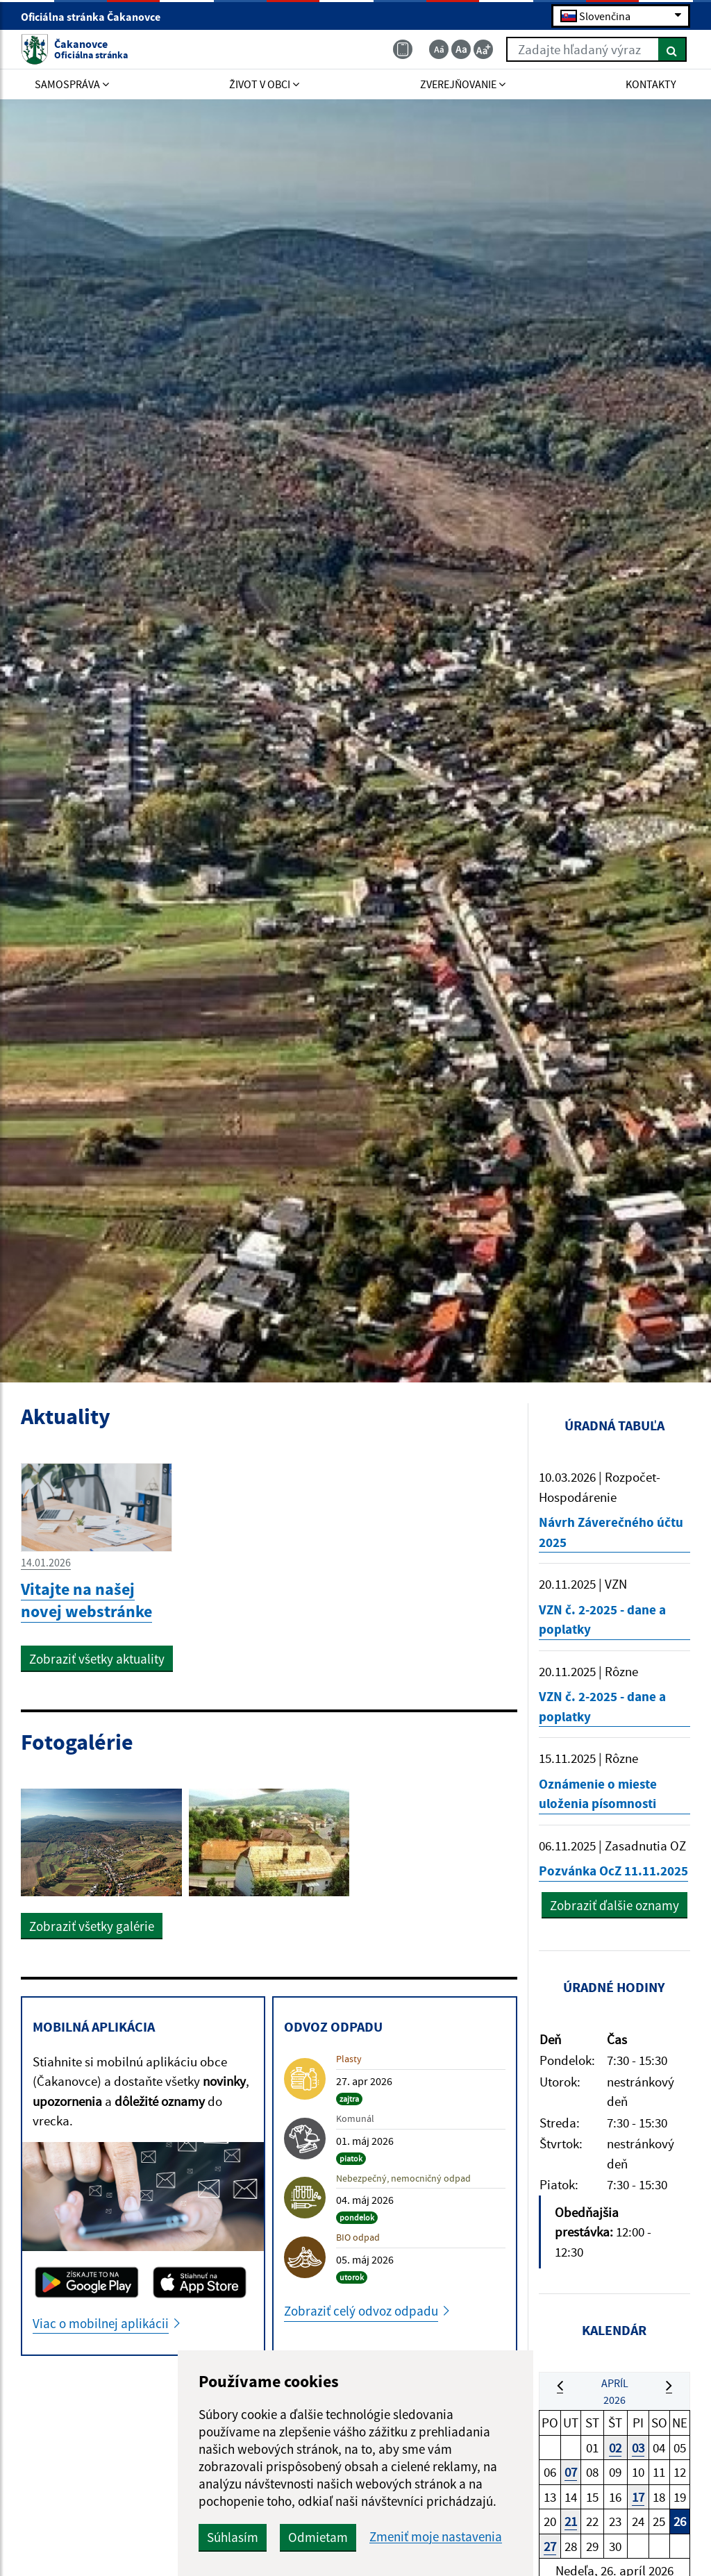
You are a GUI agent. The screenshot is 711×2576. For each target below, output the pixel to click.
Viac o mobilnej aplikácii (101, 2323)
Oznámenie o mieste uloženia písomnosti (598, 1793)
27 (550, 2546)
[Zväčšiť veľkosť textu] (483, 49)
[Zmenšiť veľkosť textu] (439, 49)
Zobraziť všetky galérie (91, 1926)
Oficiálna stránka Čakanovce (96, 17)
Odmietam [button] (318, 2537)
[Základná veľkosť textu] (461, 49)
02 (615, 2447)
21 (570, 2521)
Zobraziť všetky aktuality (97, 1658)
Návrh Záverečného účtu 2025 (611, 1532)
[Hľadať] (672, 49)
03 (638, 2447)
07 (570, 2472)
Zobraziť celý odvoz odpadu (361, 2310)
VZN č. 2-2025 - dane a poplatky (602, 1619)
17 (638, 2497)
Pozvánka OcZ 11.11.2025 (613, 1870)
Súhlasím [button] (232, 2537)
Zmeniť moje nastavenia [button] (435, 2536)
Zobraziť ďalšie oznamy (614, 1905)
